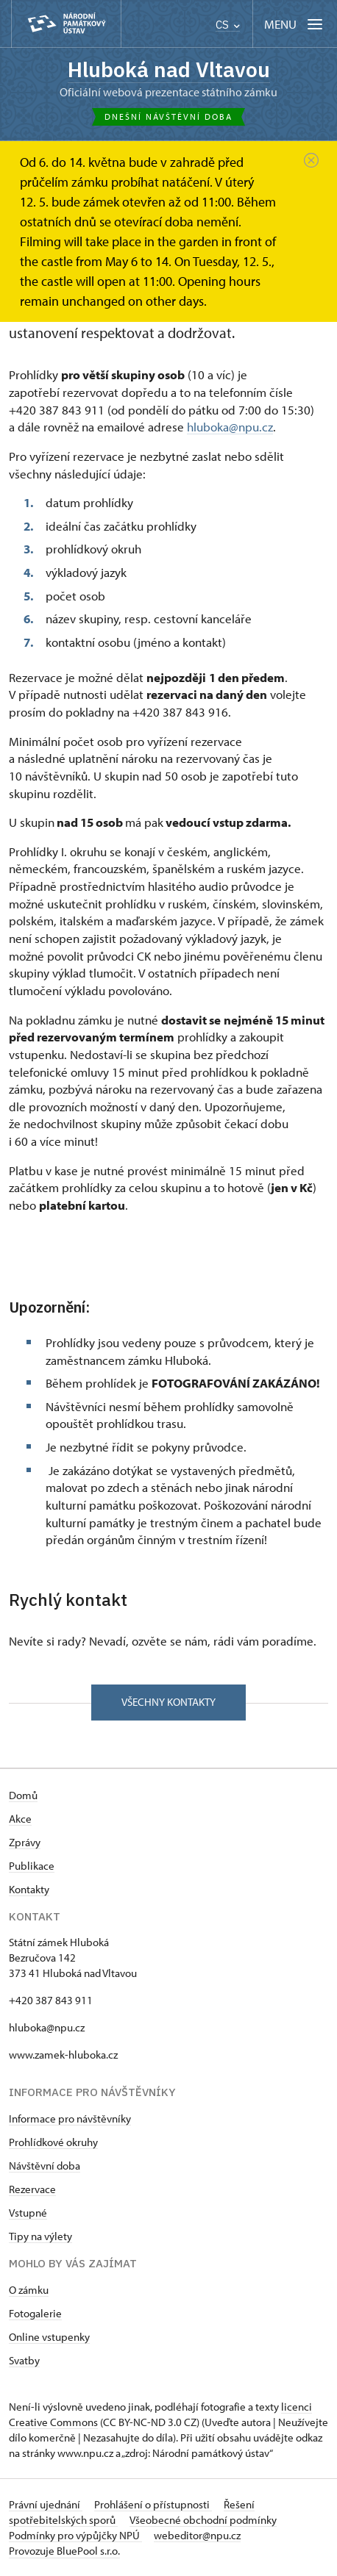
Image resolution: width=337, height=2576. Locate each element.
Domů (23, 1795)
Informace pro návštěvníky (70, 2118)
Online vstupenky (49, 2337)
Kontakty (29, 1889)
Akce (20, 1819)
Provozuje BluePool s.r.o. (64, 2551)
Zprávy (24, 1842)
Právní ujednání (45, 2504)
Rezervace (32, 2189)
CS (228, 25)
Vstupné (28, 2213)
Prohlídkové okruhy (53, 2142)
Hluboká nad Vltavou (169, 69)
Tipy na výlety (40, 2236)
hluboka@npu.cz (230, 426)
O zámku (29, 2290)
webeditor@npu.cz (197, 2535)
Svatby (24, 2360)
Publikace (31, 1866)
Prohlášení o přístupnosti (153, 2504)
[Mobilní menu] (294, 24)
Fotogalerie (35, 2313)
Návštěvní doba (44, 2166)
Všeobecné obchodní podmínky (203, 2520)
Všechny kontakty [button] (168, 1702)
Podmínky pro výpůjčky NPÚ (75, 2535)
